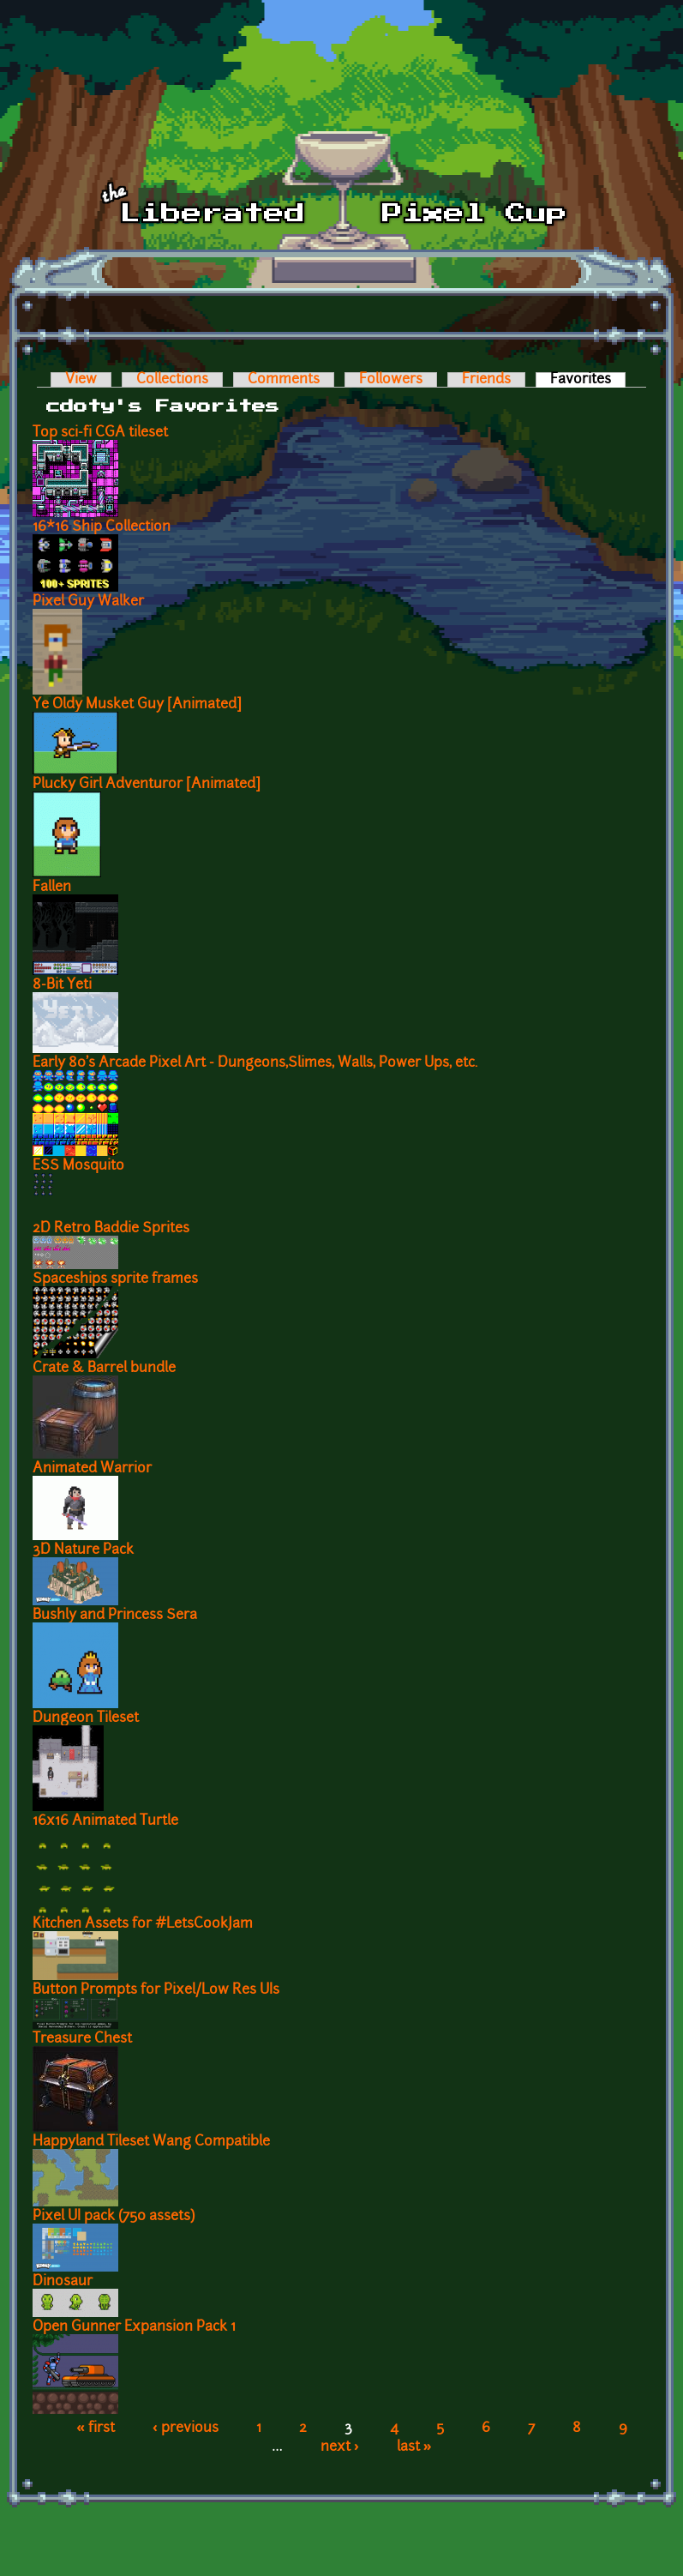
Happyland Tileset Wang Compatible (151, 2142)
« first (95, 2428)
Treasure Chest (82, 2039)
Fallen (52, 887)
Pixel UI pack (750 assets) (114, 2217)
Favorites (588, 380)
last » (414, 2447)
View (81, 380)
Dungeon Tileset (86, 1718)
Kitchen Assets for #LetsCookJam (143, 1924)
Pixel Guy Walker (88, 602)
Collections (172, 380)
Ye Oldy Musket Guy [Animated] (137, 705)
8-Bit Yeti (62, 985)
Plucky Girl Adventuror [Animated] (147, 784)
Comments (284, 380)
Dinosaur (63, 2282)
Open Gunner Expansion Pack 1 (134, 2327)
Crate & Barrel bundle (104, 1368)
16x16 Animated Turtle (105, 1821)
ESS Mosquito (78, 1166)
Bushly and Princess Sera (115, 1615)
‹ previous (186, 2428)
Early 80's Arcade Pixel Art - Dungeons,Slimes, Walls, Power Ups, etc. (255, 1063)
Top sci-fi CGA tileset (100, 433)
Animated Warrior (92, 1469)
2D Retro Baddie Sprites (111, 1229)
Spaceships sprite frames (115, 1279)
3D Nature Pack (83, 1550)
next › (340, 2447)
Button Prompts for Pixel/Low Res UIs (156, 1990)
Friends (486, 380)
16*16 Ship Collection (102, 527)
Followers (390, 380)
